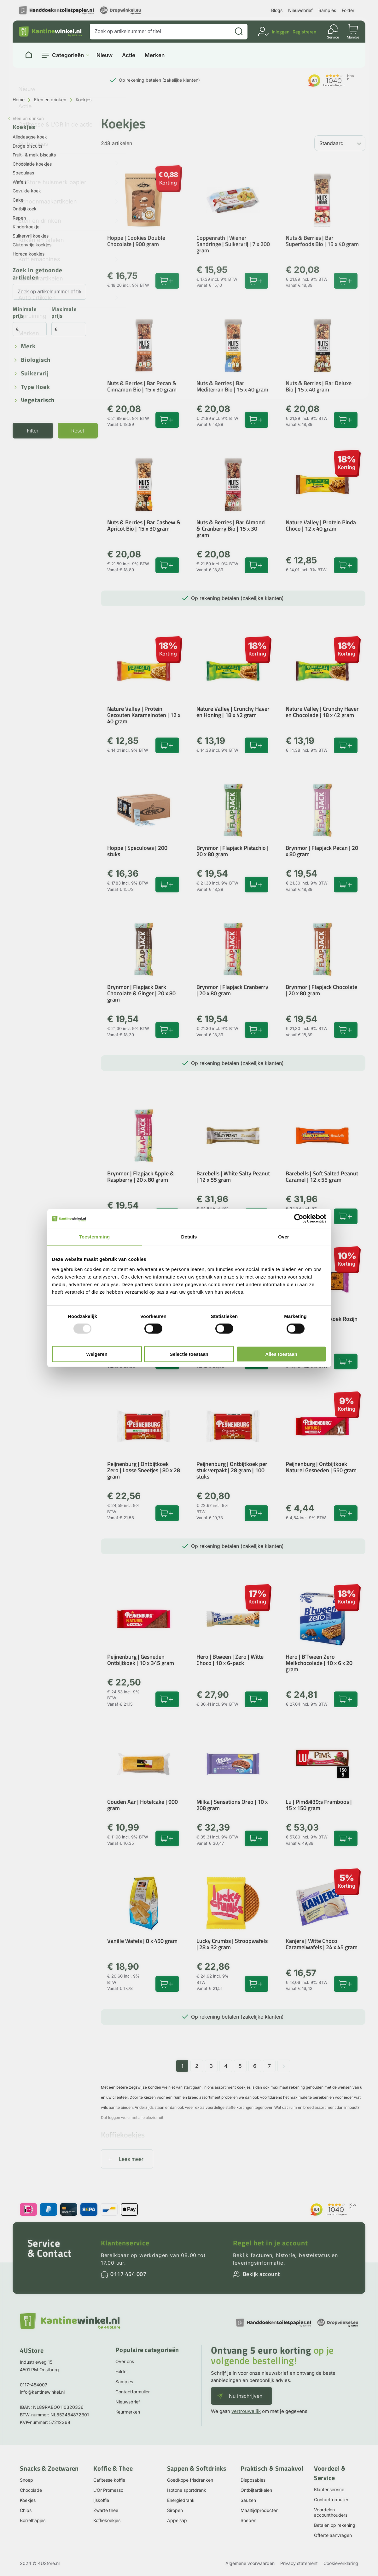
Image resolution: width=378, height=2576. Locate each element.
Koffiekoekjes (106, 2520)
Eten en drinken (50, 99)
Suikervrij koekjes (31, 235)
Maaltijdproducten (259, 2510)
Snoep (26, 2480)
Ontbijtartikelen (256, 2490)
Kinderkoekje (26, 226)
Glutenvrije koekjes (32, 244)
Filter (32, 430)
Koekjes (28, 2500)
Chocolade (31, 2490)
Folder (348, 10)
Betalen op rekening (334, 2525)
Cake (18, 200)
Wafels (19, 182)
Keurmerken (127, 2411)
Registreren (304, 31)
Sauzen (248, 2500)
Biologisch (36, 360)
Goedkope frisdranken (190, 2480)
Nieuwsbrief (300, 10)
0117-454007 (33, 2384)
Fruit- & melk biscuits (34, 154)
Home (19, 99)
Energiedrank (181, 2500)
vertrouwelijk (246, 2411)
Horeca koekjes (28, 253)
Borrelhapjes (32, 2520)
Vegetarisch (38, 400)
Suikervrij (35, 374)
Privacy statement (299, 2563)
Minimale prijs (25, 313)
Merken (155, 55)
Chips (26, 2510)
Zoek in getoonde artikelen (37, 274)
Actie (128, 55)
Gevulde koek (27, 190)
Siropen (175, 2510)
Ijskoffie (101, 2500)
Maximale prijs (64, 313)
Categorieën (68, 55)
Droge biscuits (27, 146)
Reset (77, 430)
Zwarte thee (105, 2510)
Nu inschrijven (245, 2396)
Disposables (253, 2480)
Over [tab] (283, 1236)
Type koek (35, 387)
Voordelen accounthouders (330, 2512)
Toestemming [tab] (94, 1236)
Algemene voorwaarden (250, 2563)
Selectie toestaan (189, 1353)
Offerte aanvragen (333, 2535)
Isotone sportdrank (186, 2490)
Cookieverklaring (340, 2563)
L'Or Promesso (108, 2490)
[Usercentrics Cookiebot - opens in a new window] (298, 1218)
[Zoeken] (238, 31)
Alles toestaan (281, 1353)
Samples (327, 10)
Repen (19, 218)
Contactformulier (132, 2391)
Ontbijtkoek (25, 208)
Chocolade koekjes (32, 164)
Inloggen (280, 31)
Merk (28, 346)
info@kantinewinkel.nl (42, 2392)
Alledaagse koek (30, 136)
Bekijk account (261, 2274)
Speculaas (23, 172)
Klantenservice (125, 2243)
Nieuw (104, 55)
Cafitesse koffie (109, 2480)
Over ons (124, 2361)
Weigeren (96, 1353)
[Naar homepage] (28, 55)
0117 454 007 (128, 2274)
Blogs (276, 10)
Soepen (248, 2520)
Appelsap (177, 2520)
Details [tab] (189, 1236)
